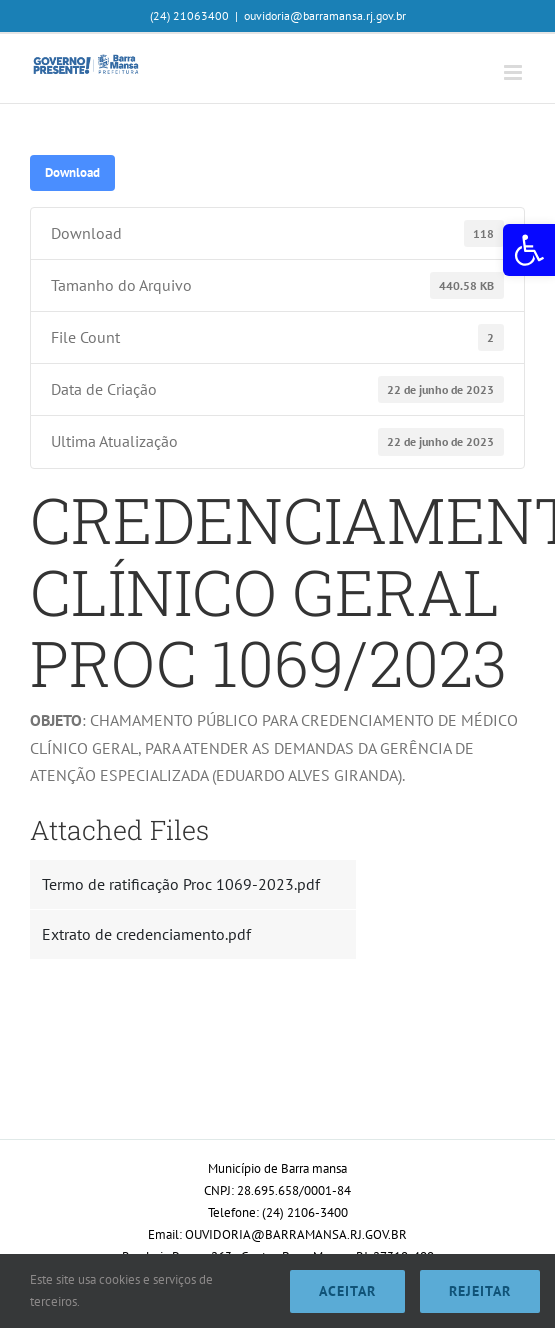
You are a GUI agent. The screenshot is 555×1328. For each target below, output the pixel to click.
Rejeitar (480, 1291)
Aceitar (347, 1291)
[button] (529, 250)
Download (72, 172)
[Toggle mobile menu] (514, 72)
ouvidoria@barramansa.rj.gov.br (325, 15)
